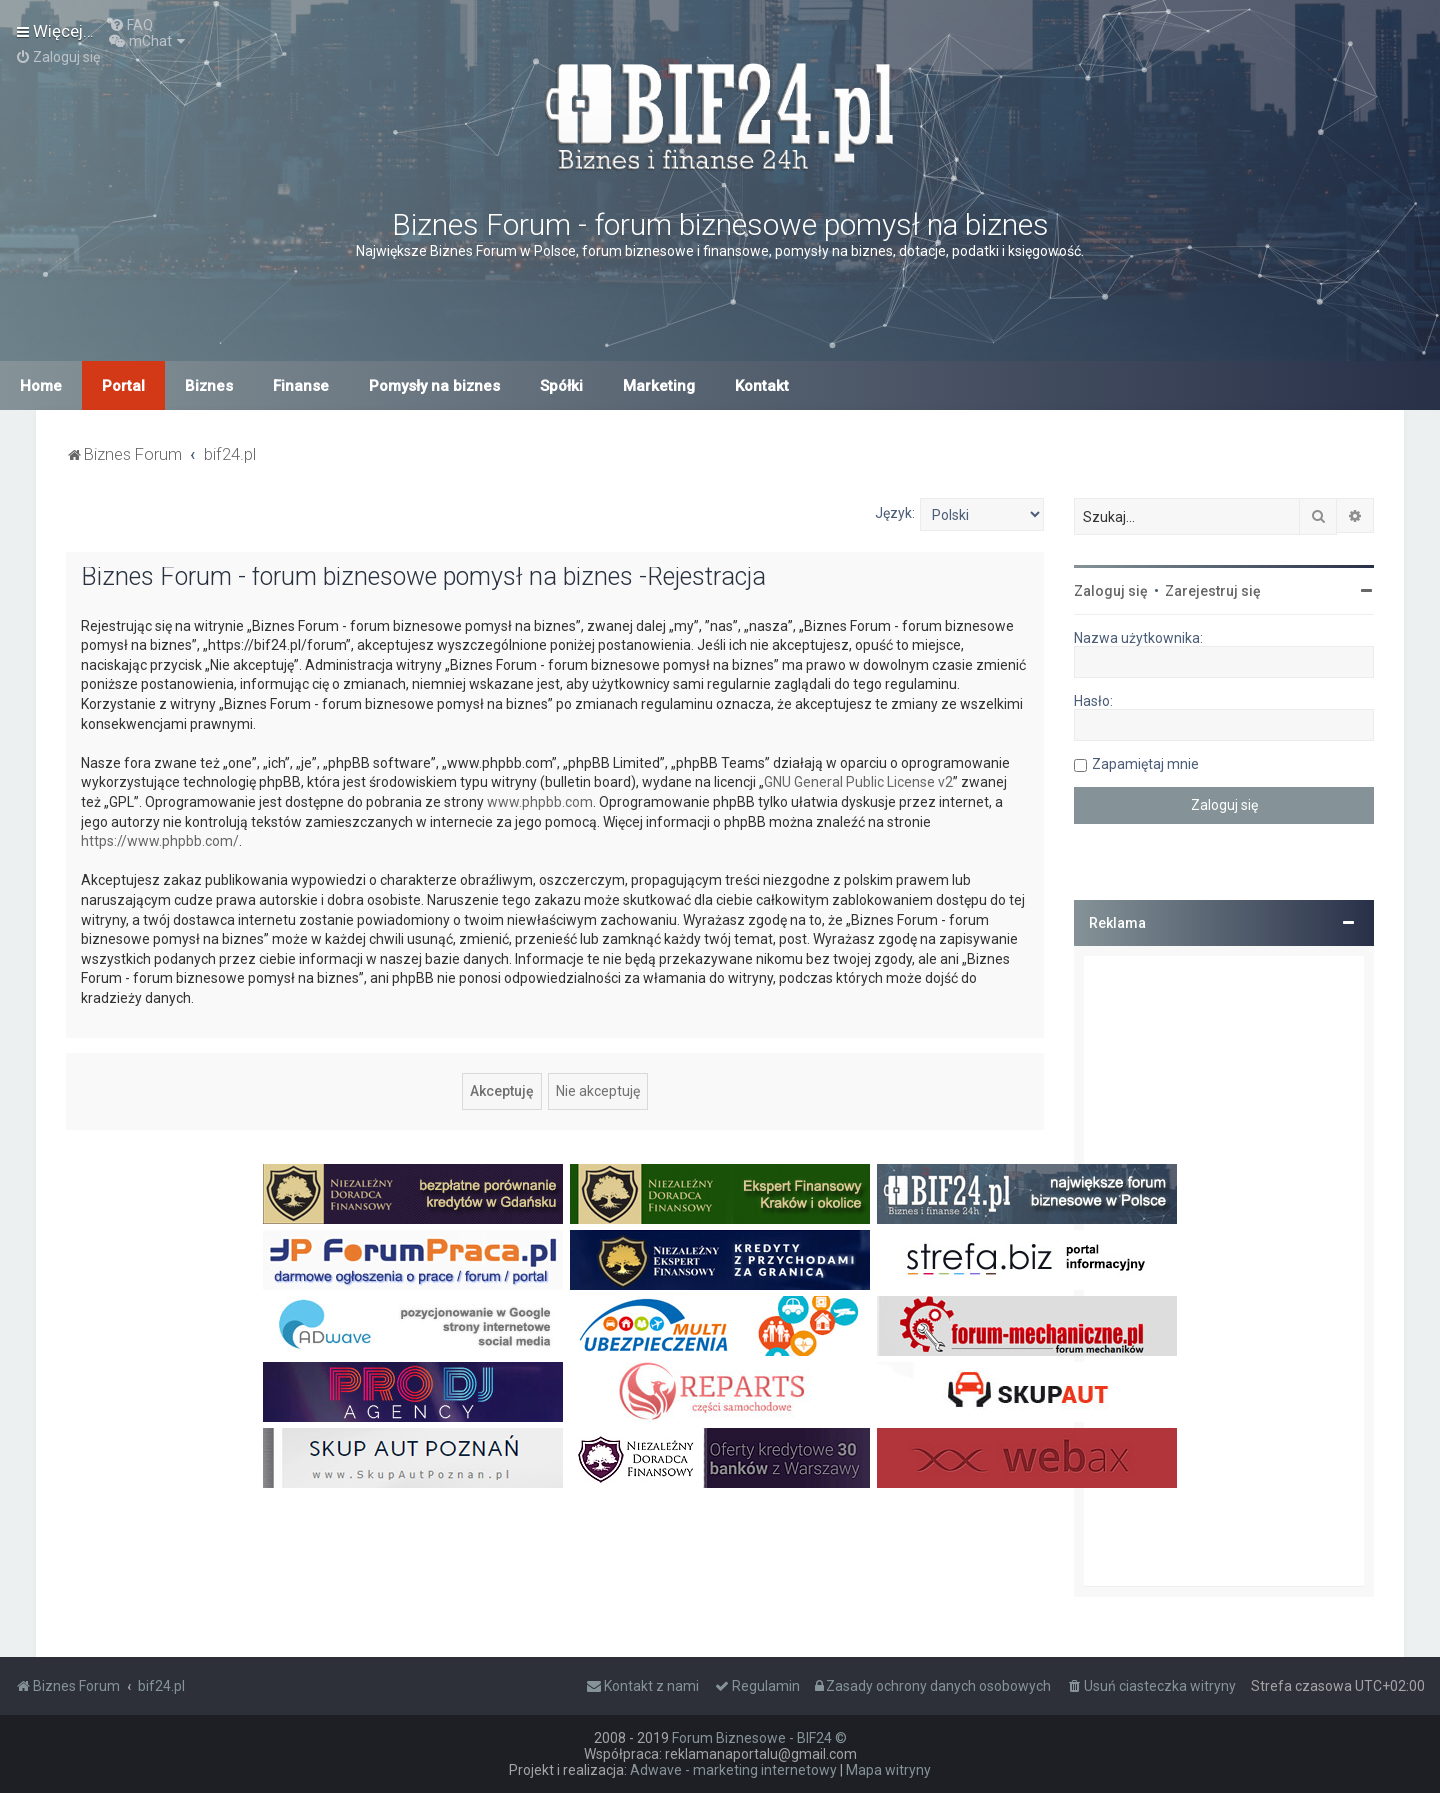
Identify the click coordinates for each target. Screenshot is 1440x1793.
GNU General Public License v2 (858, 782)
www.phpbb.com (540, 802)
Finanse (301, 386)
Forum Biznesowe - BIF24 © (759, 1738)
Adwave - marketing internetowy (733, 1770)
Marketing (659, 386)
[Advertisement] (1224, 1271)
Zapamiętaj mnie (1145, 764)
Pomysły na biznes (434, 386)
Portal (123, 386)
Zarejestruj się (1213, 591)
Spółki (561, 386)
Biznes (209, 386)
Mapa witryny (888, 1770)
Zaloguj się (1111, 591)
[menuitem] (131, 25)
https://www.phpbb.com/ (160, 841)
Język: (895, 513)
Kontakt (762, 386)
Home (41, 386)
